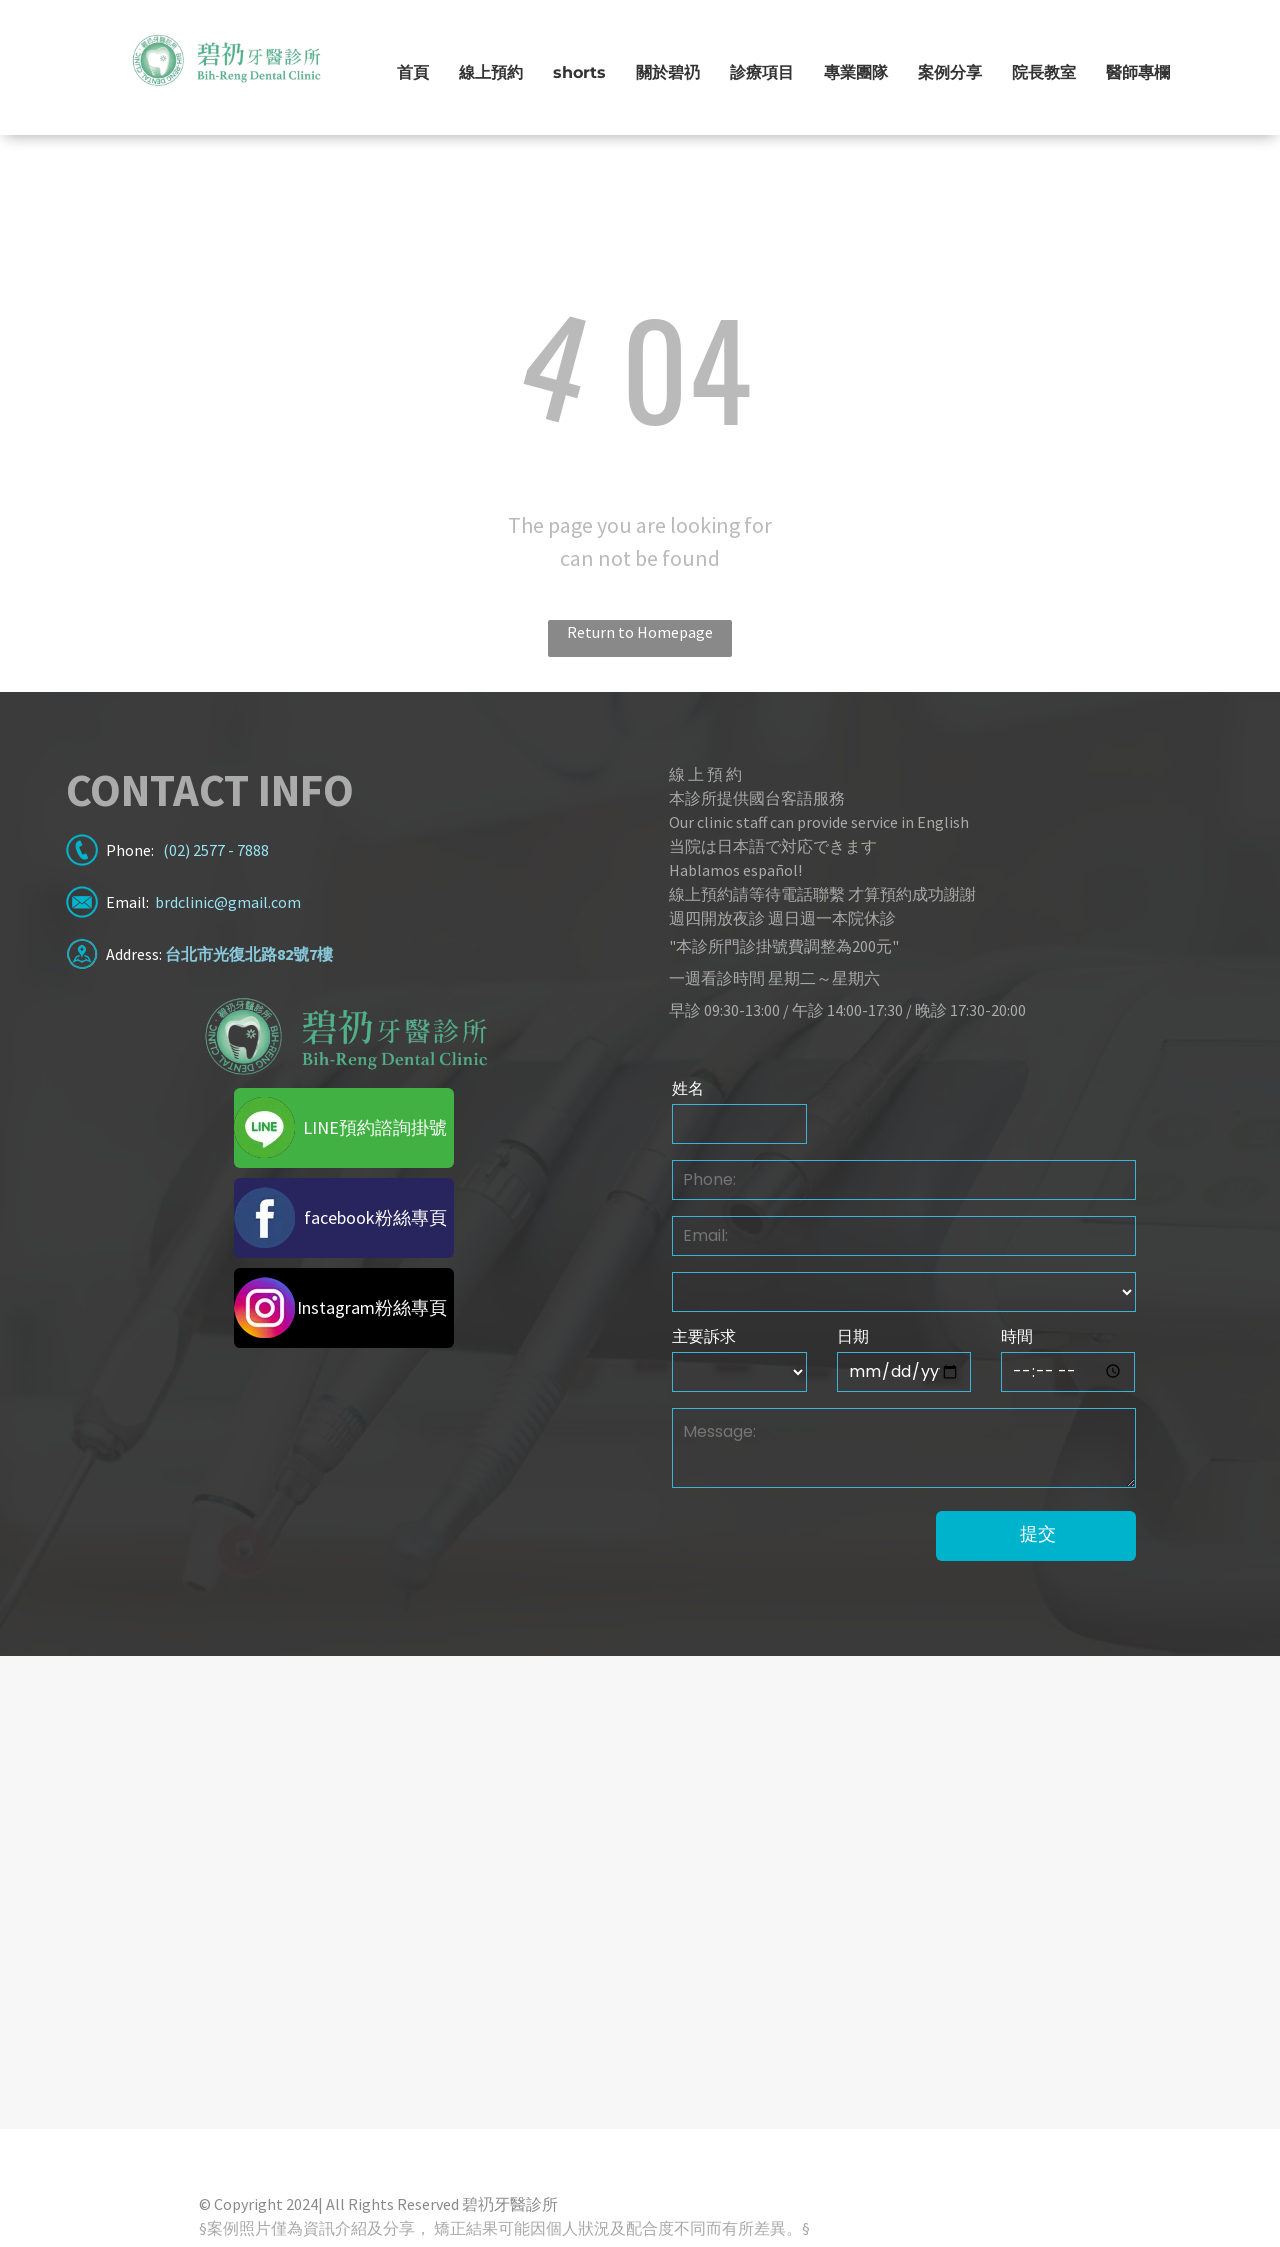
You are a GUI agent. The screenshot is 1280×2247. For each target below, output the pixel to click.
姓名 (688, 1088)
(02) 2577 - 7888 (216, 850)
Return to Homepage (640, 632)
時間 (1017, 1336)
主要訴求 (704, 1336)
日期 (853, 1336)
